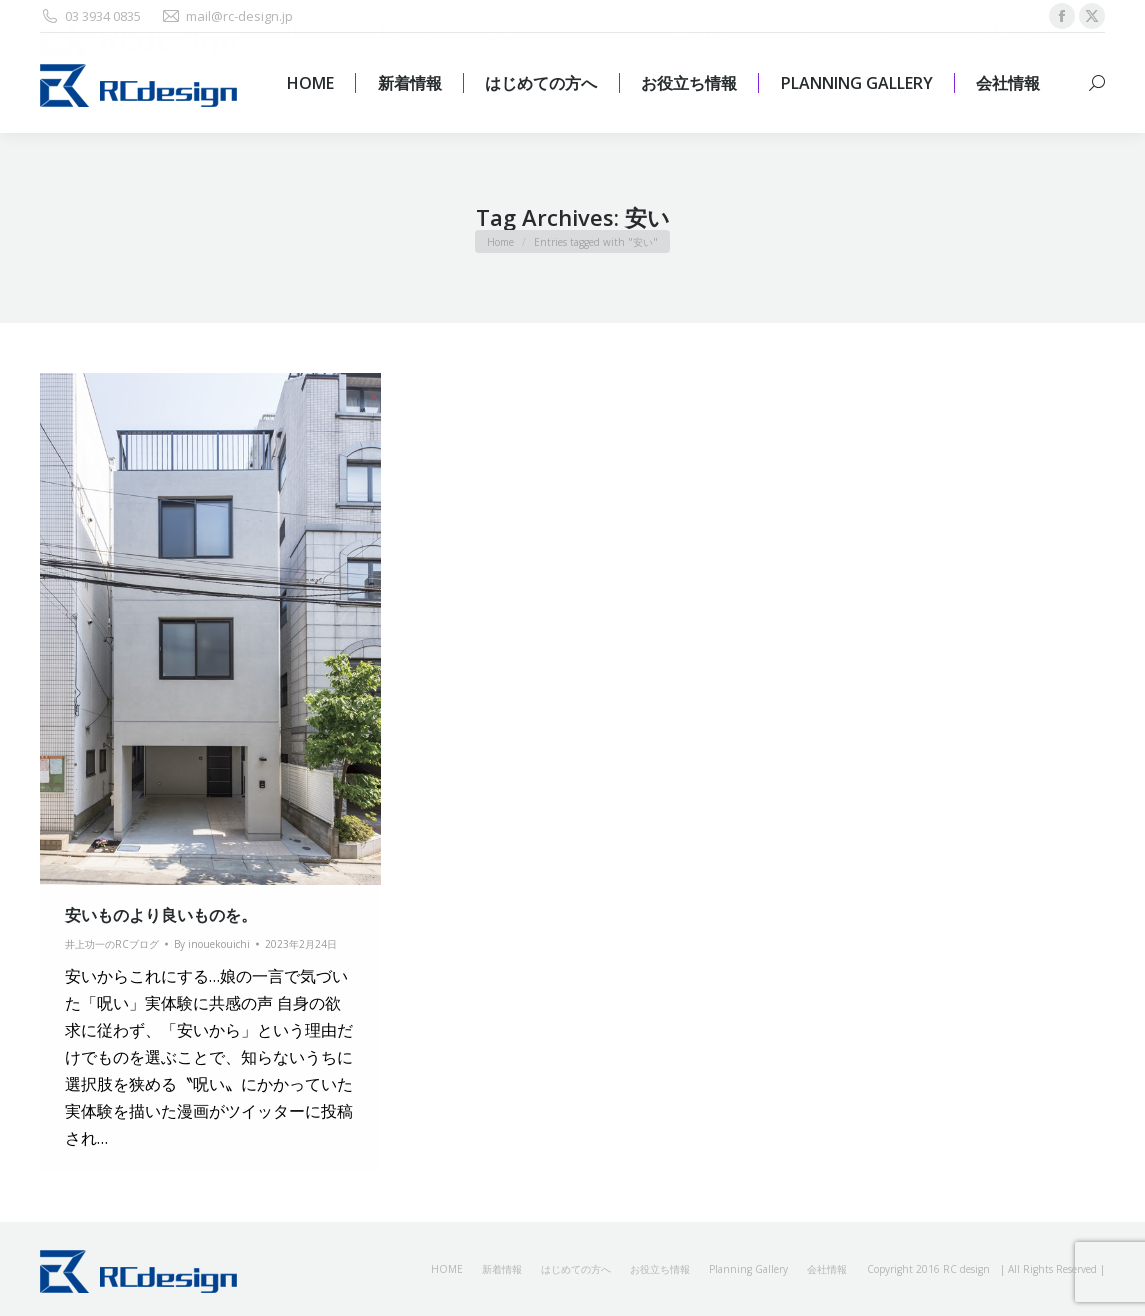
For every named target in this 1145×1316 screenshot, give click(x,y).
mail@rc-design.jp (227, 16)
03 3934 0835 (90, 16)
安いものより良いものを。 (161, 915)
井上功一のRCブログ (112, 944)
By (212, 944)
